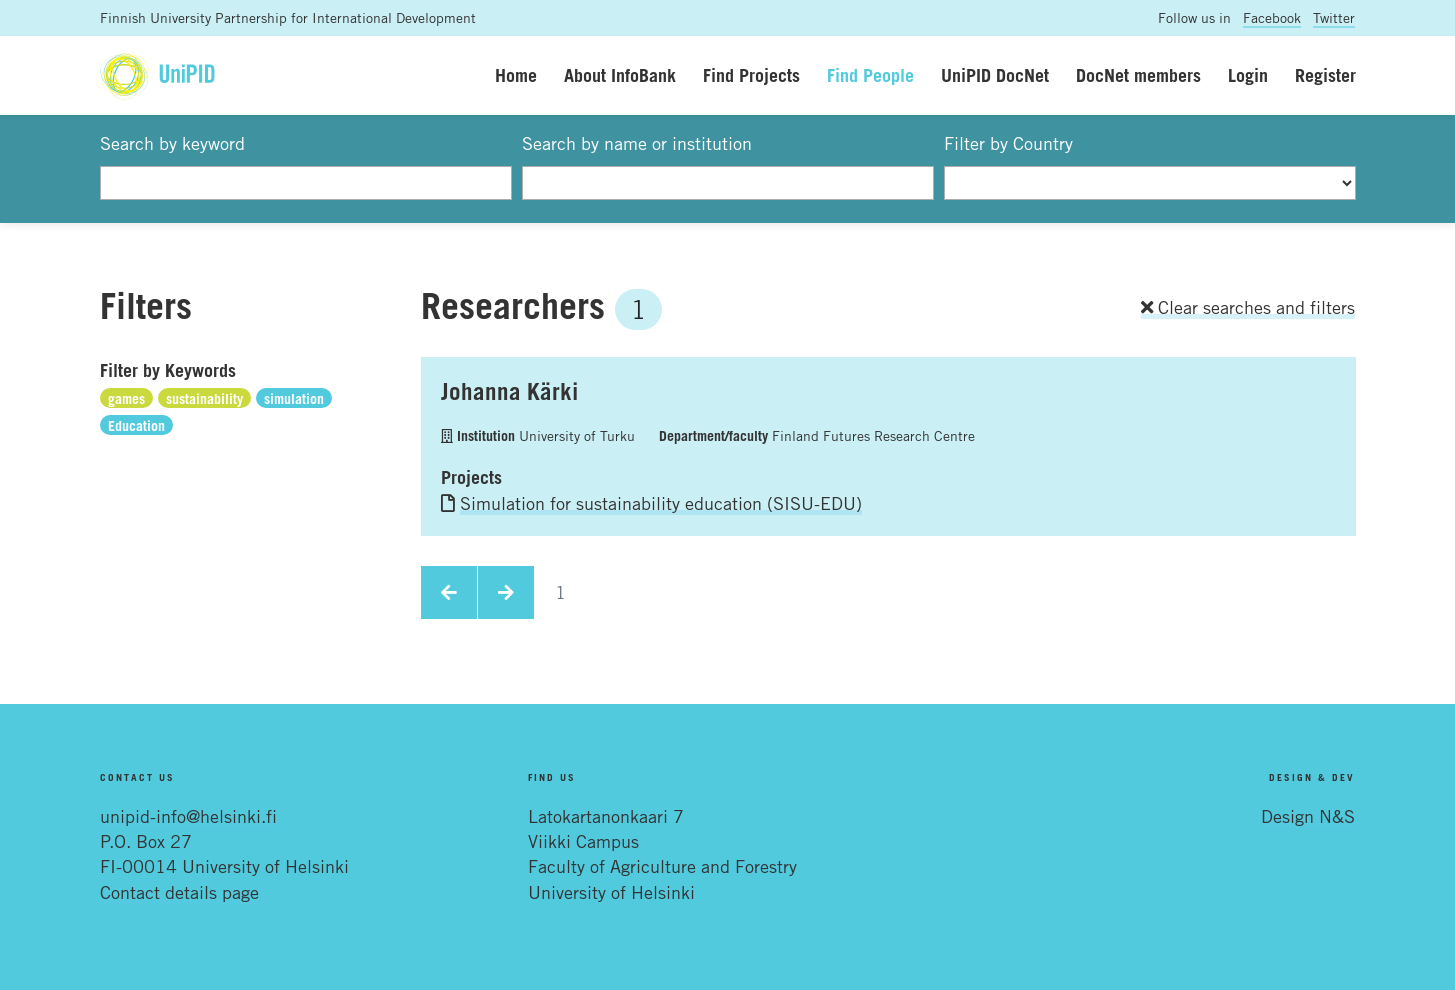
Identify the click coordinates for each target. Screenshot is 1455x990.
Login (1248, 75)
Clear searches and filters (1248, 307)
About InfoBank (620, 75)
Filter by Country (1008, 143)
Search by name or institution (637, 143)
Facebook (1272, 17)
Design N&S (1308, 816)
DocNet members (1138, 75)
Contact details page (179, 892)
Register (1325, 75)
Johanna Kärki (509, 391)
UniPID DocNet (995, 75)
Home (516, 75)
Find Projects (751, 75)
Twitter (1334, 17)
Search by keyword (172, 143)
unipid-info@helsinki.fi (188, 816)
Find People (870, 75)
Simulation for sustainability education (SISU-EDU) (661, 503)
